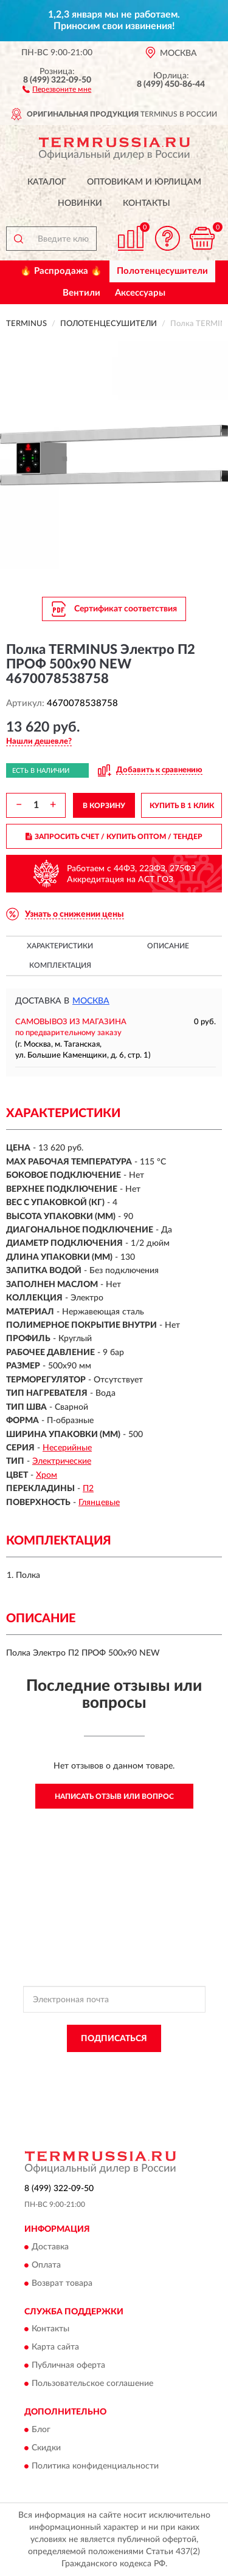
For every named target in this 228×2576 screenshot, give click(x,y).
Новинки (80, 203)
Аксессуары (140, 292)
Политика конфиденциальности (95, 2466)
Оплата (46, 2265)
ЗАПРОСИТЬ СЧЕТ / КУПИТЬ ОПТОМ (114, 836)
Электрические (61, 1461)
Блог (41, 2429)
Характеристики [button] (60, 946)
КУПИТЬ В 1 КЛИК (182, 805)
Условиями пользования (155, 2076)
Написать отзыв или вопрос (114, 1796)
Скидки (46, 2448)
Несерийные (67, 1448)
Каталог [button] (46, 182)
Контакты (146, 203)
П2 (88, 1488)
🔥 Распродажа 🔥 (61, 271)
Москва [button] (90, 1001)
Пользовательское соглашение (92, 2384)
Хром (46, 1475)
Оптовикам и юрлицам (144, 182)
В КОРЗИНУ (104, 805)
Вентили (81, 292)
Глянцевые (99, 1502)
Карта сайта (55, 2347)
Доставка (50, 2247)
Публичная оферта (68, 2366)
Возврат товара (62, 2283)
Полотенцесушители (162, 271)
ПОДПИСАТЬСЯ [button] (114, 2038)
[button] (56, 88)
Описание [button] (168, 946)
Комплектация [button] (60, 965)
